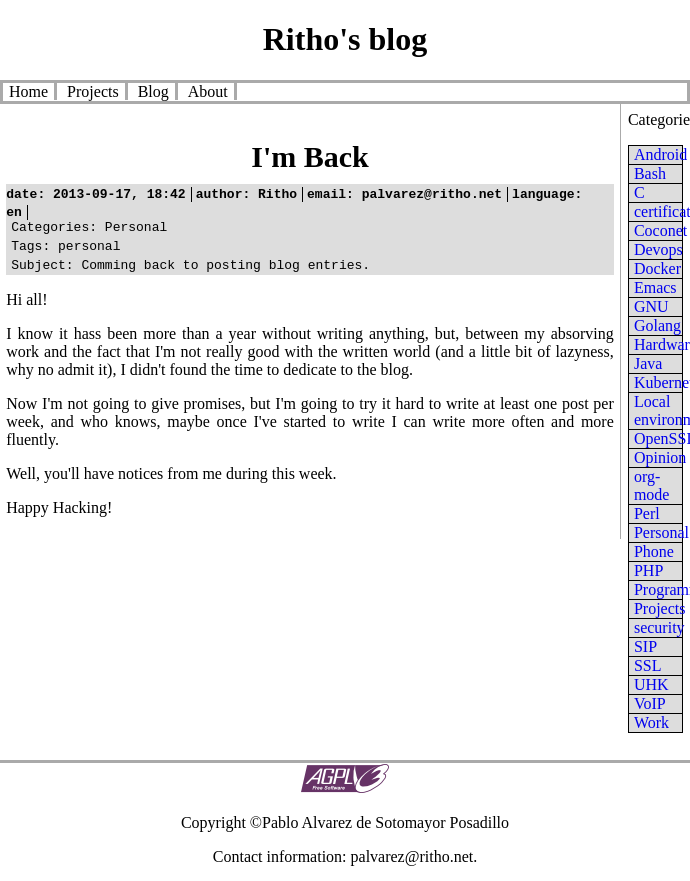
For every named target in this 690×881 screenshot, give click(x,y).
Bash (650, 173)
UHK (651, 684)
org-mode (652, 485)
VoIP (650, 703)
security (659, 627)
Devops (658, 249)
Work (651, 722)
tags (26, 251)
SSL (648, 665)
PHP (648, 570)
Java (648, 363)
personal (65, 251)
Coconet (660, 230)
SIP (645, 646)
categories (50, 229)
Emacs (655, 287)
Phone (654, 551)
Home (28, 91)
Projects (93, 91)
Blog (153, 91)
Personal (661, 532)
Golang (657, 325)
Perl (647, 513)
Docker (657, 268)
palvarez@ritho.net (412, 856)
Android (660, 154)
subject (38, 273)
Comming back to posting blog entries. (190, 273)
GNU (651, 306)
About (208, 91)
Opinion (660, 457)
